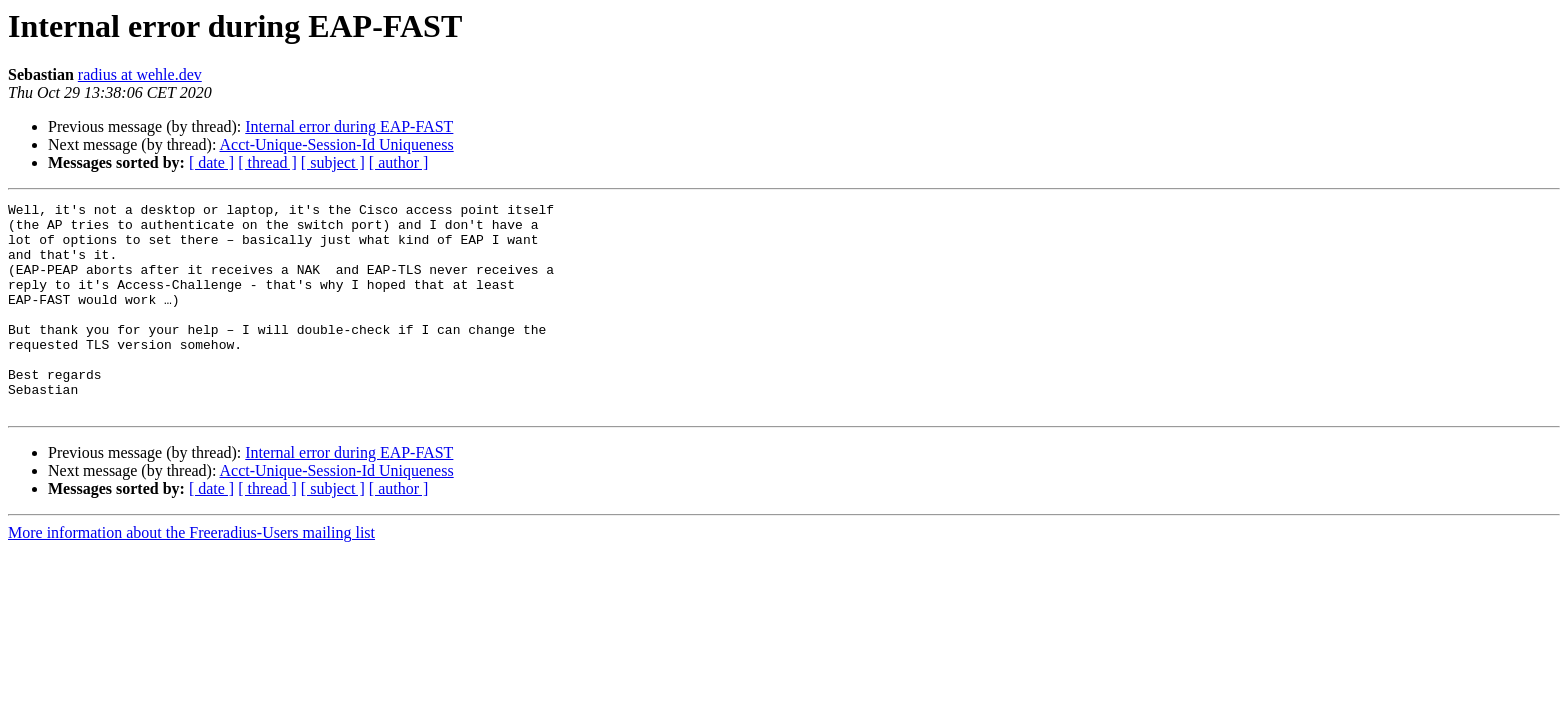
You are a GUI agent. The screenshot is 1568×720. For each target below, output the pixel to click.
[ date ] (211, 162)
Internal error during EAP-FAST (349, 126)
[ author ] (399, 162)
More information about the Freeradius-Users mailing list (191, 574)
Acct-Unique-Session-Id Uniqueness (337, 144)
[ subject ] (333, 162)
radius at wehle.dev (140, 74)
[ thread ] (267, 162)
